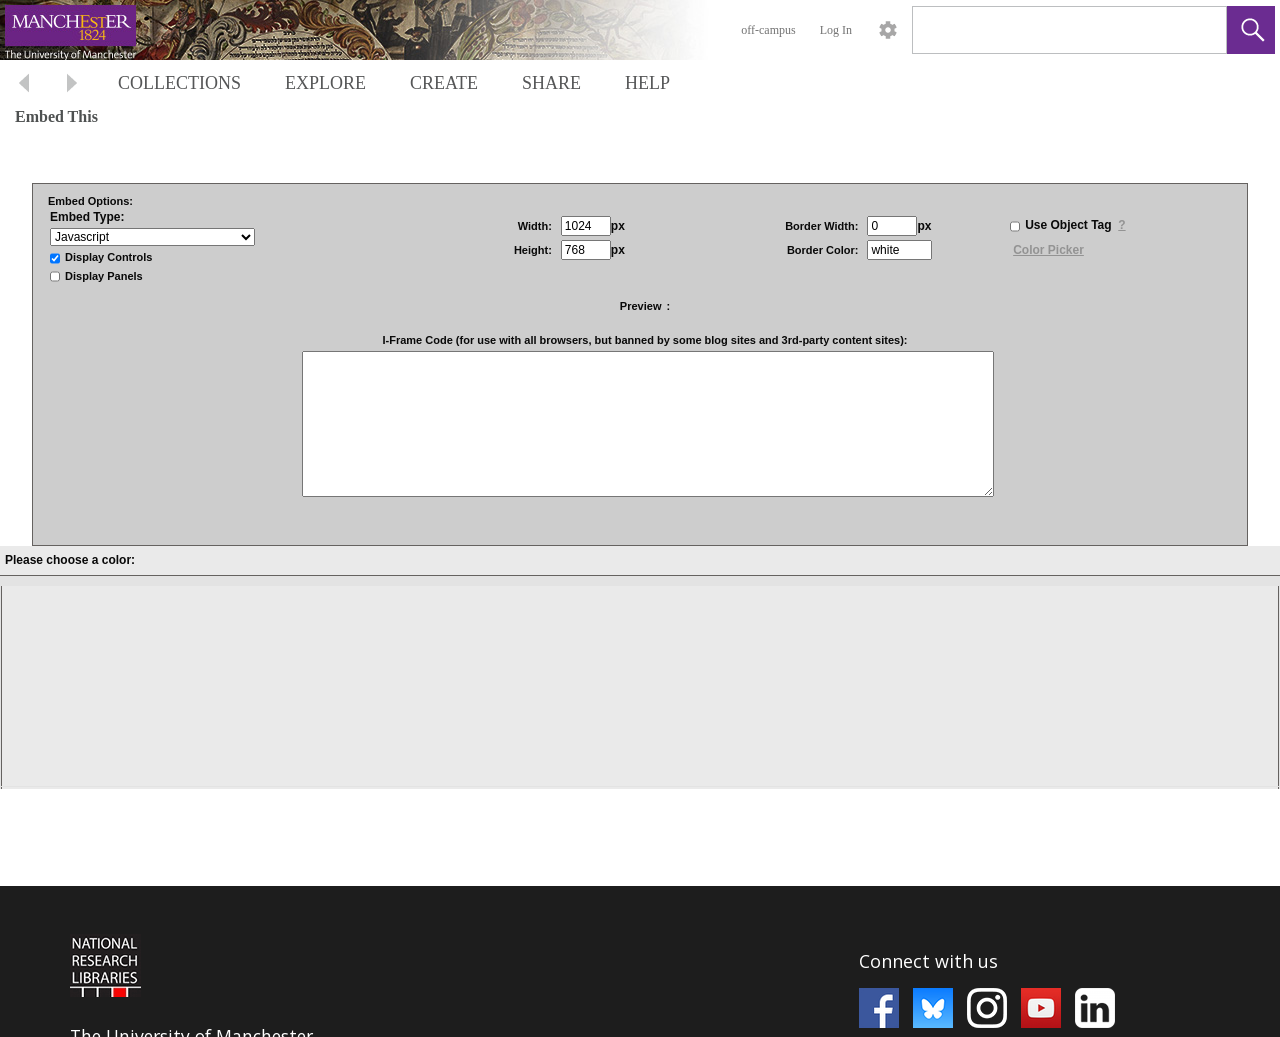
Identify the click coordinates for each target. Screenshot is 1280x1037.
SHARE (551, 83)
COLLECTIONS (179, 83)
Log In (836, 30)
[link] (1195, 29)
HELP (647, 83)
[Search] (1046, 30)
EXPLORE (325, 83)
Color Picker (1048, 250)
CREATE (444, 83)
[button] (1251, 30)
